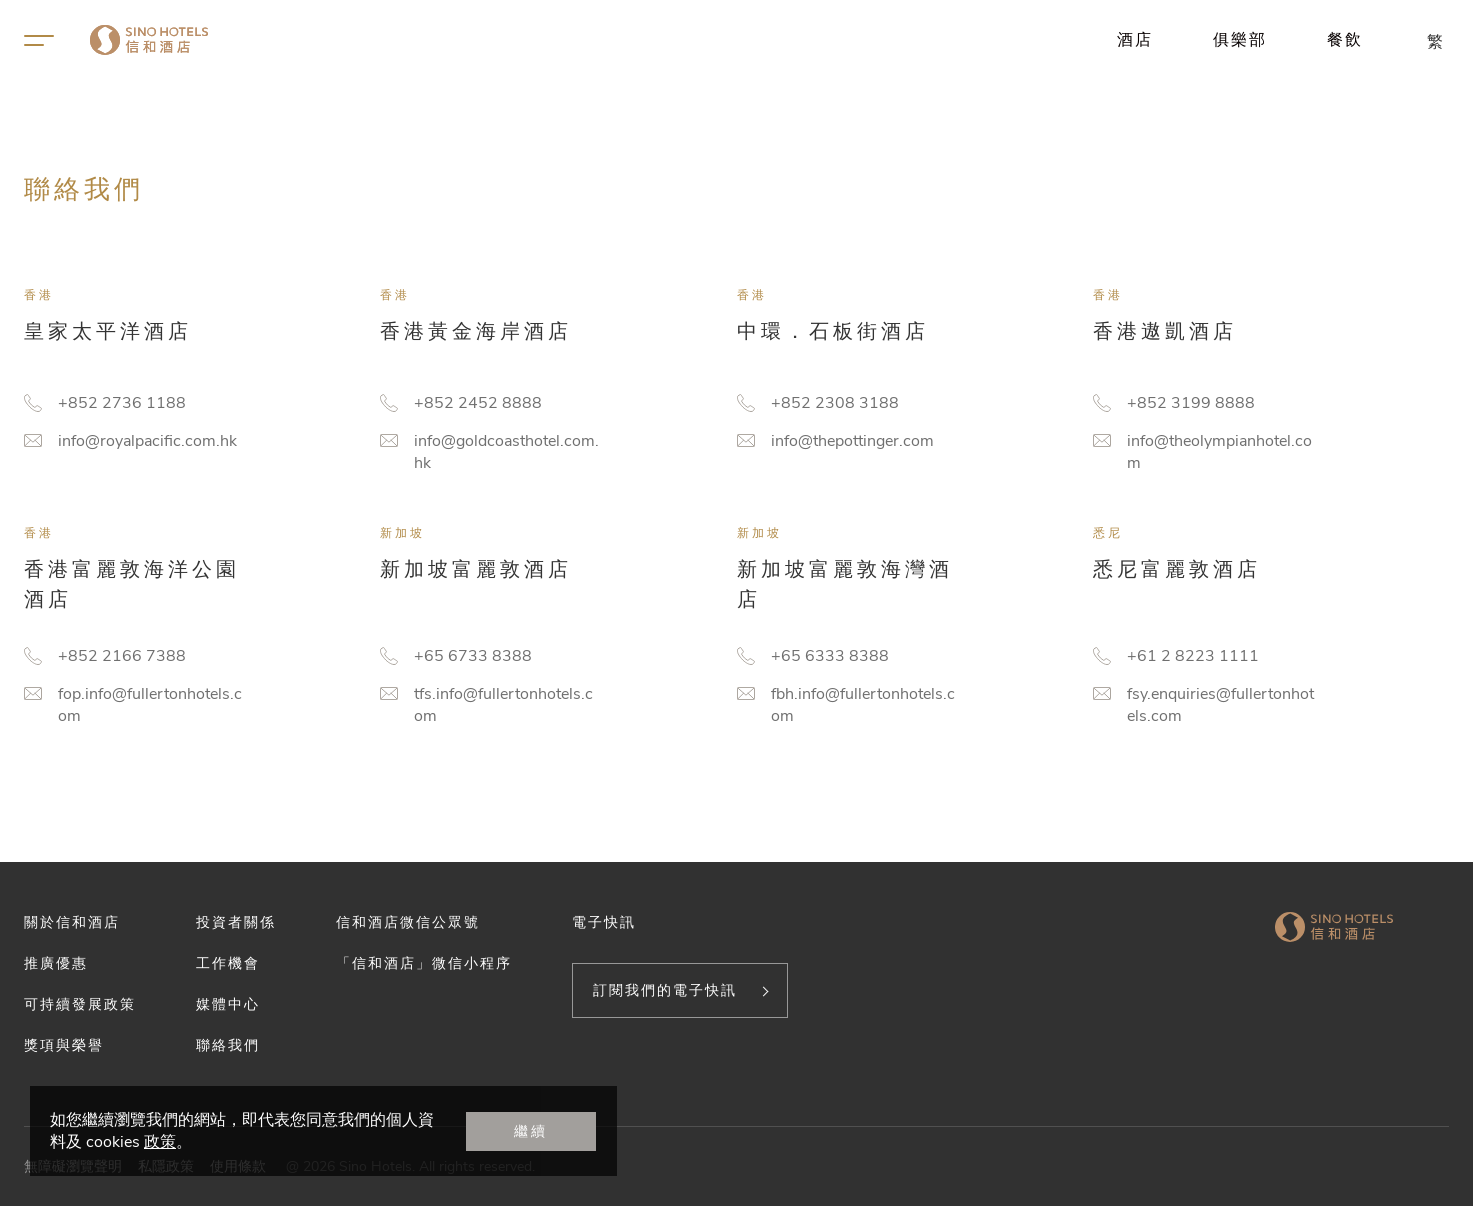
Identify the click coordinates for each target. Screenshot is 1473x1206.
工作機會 (228, 963)
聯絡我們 (228, 1045)
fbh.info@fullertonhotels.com (863, 705)
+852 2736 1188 (122, 403)
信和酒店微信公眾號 (408, 922)
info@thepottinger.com (852, 441)
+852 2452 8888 (478, 403)
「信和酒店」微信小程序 (424, 963)
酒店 (1135, 39)
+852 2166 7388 (122, 656)
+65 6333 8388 (830, 656)
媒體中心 (228, 1004)
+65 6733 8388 (473, 656)
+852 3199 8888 (1191, 403)
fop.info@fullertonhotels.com (150, 705)
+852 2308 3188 (835, 403)
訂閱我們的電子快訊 (665, 990)
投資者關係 (236, 922)
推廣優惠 (56, 963)
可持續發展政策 (80, 1004)
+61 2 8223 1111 (1193, 656)
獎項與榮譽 (64, 1045)
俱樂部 (1240, 39)
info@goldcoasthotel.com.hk (506, 452)
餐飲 (1345, 39)
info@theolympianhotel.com (1219, 452)
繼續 (531, 1131)
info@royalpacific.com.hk (147, 441)
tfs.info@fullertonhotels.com (503, 705)
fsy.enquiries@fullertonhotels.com (1220, 705)
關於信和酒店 (72, 922)
